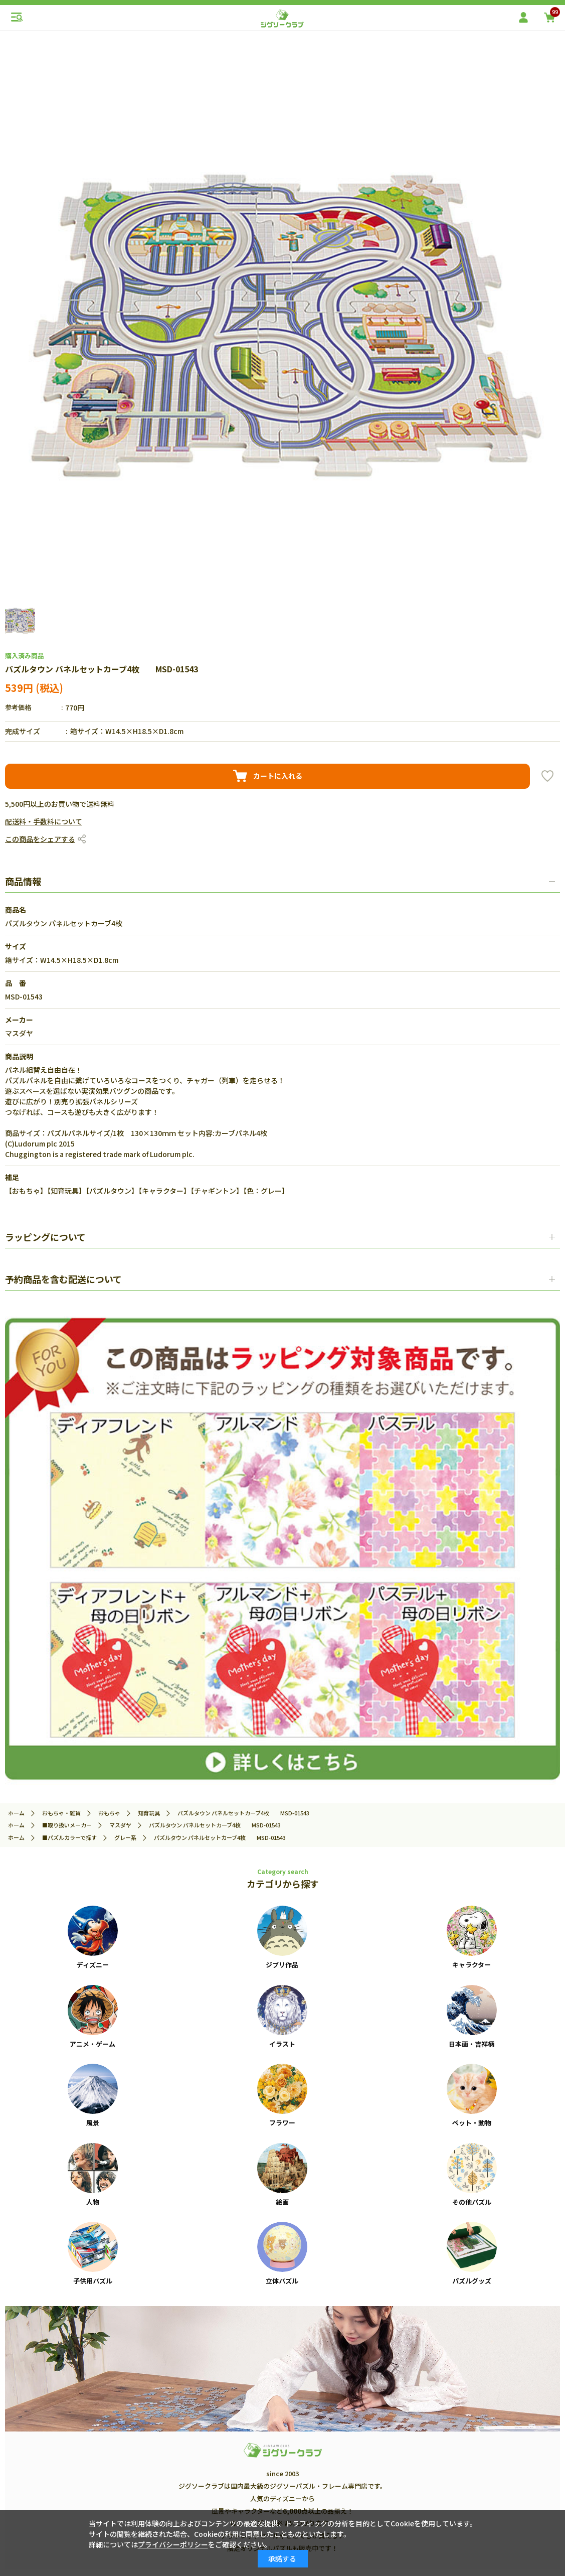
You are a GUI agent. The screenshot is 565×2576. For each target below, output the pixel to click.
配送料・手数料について (43, 821)
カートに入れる (277, 776)
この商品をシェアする (40, 839)
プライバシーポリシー (173, 2544)
